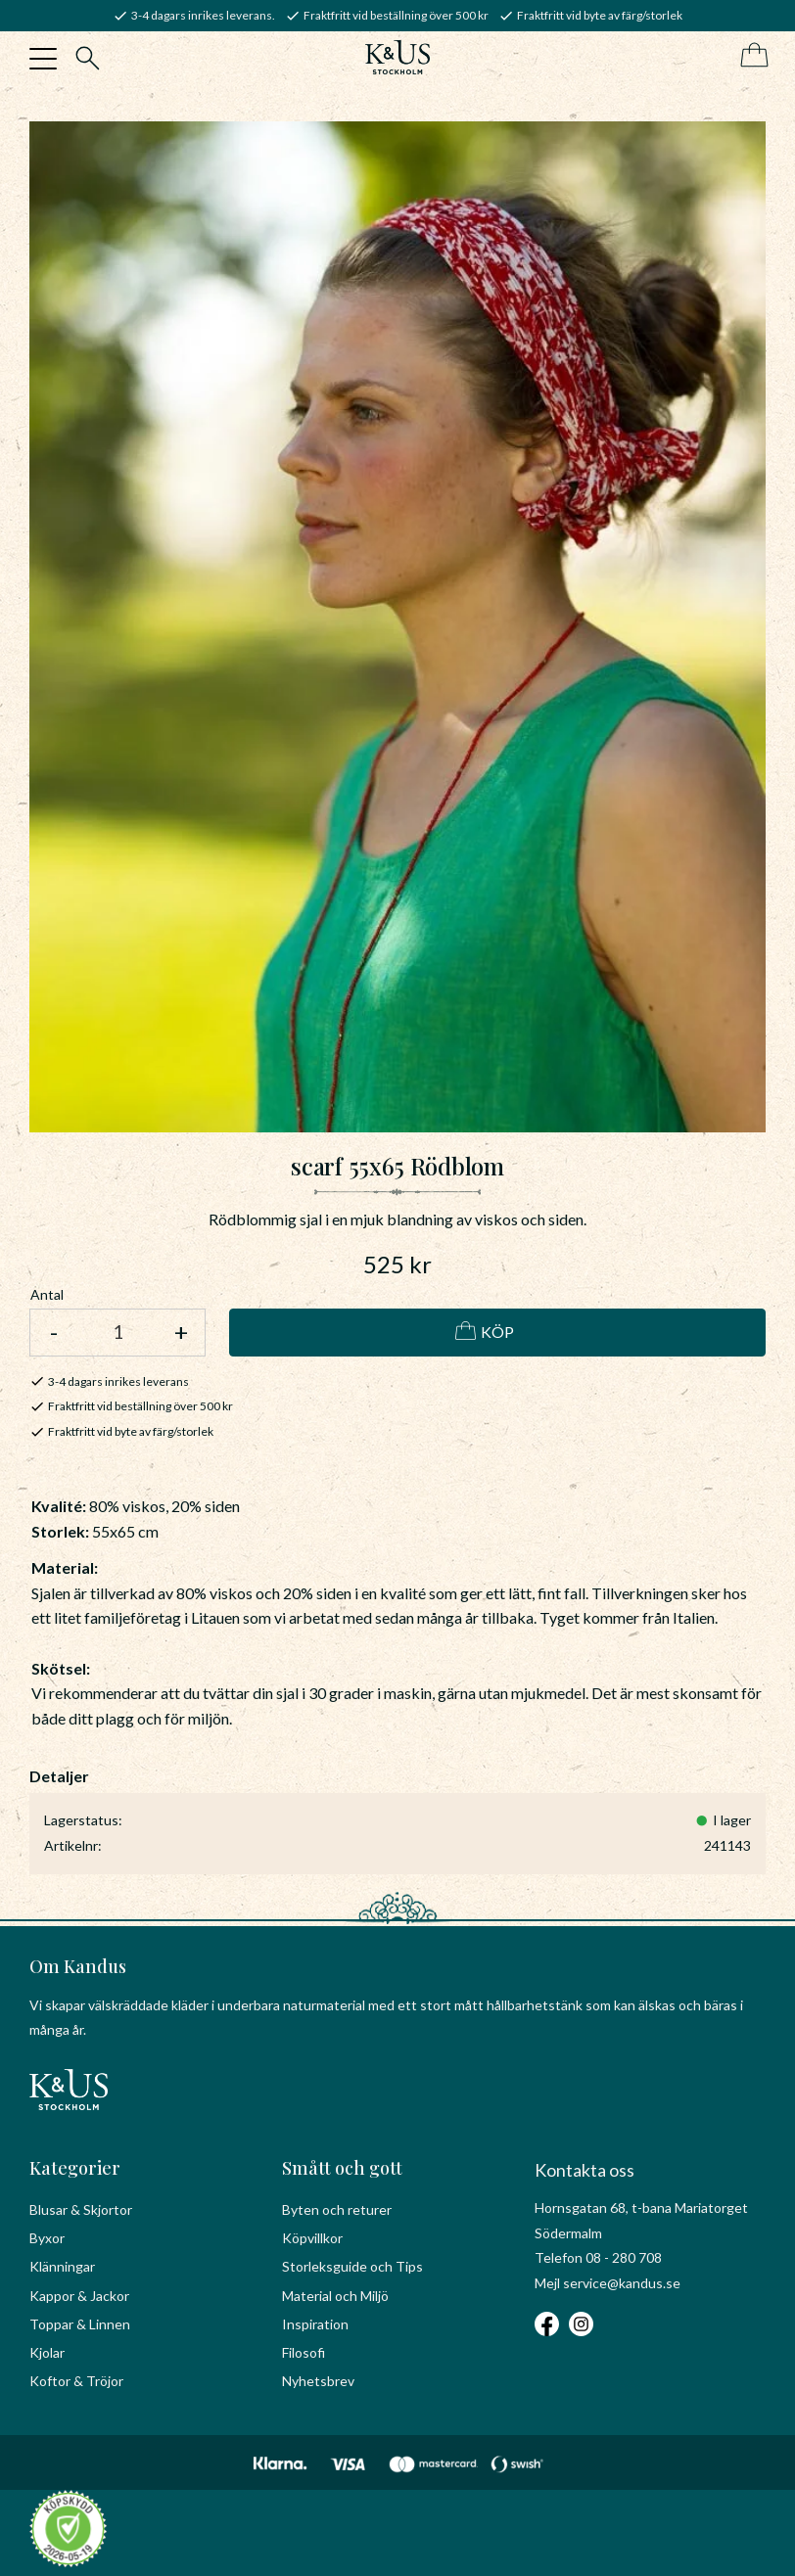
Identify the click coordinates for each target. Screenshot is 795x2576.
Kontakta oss (584, 2170)
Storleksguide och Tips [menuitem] (352, 2266)
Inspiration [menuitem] (315, 2324)
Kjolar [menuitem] (47, 2352)
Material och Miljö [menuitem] (335, 2295)
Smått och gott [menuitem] (342, 2168)
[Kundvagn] (750, 56)
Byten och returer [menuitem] (337, 2209)
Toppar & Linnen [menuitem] (79, 2324)
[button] (43, 58)
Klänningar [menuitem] (62, 2266)
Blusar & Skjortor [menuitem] (80, 2209)
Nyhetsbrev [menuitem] (318, 2380)
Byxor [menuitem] (47, 2238)
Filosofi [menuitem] (303, 2352)
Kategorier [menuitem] (74, 2168)
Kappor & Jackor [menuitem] (79, 2295)
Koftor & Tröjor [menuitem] (76, 2380)
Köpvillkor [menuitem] (312, 2238)
